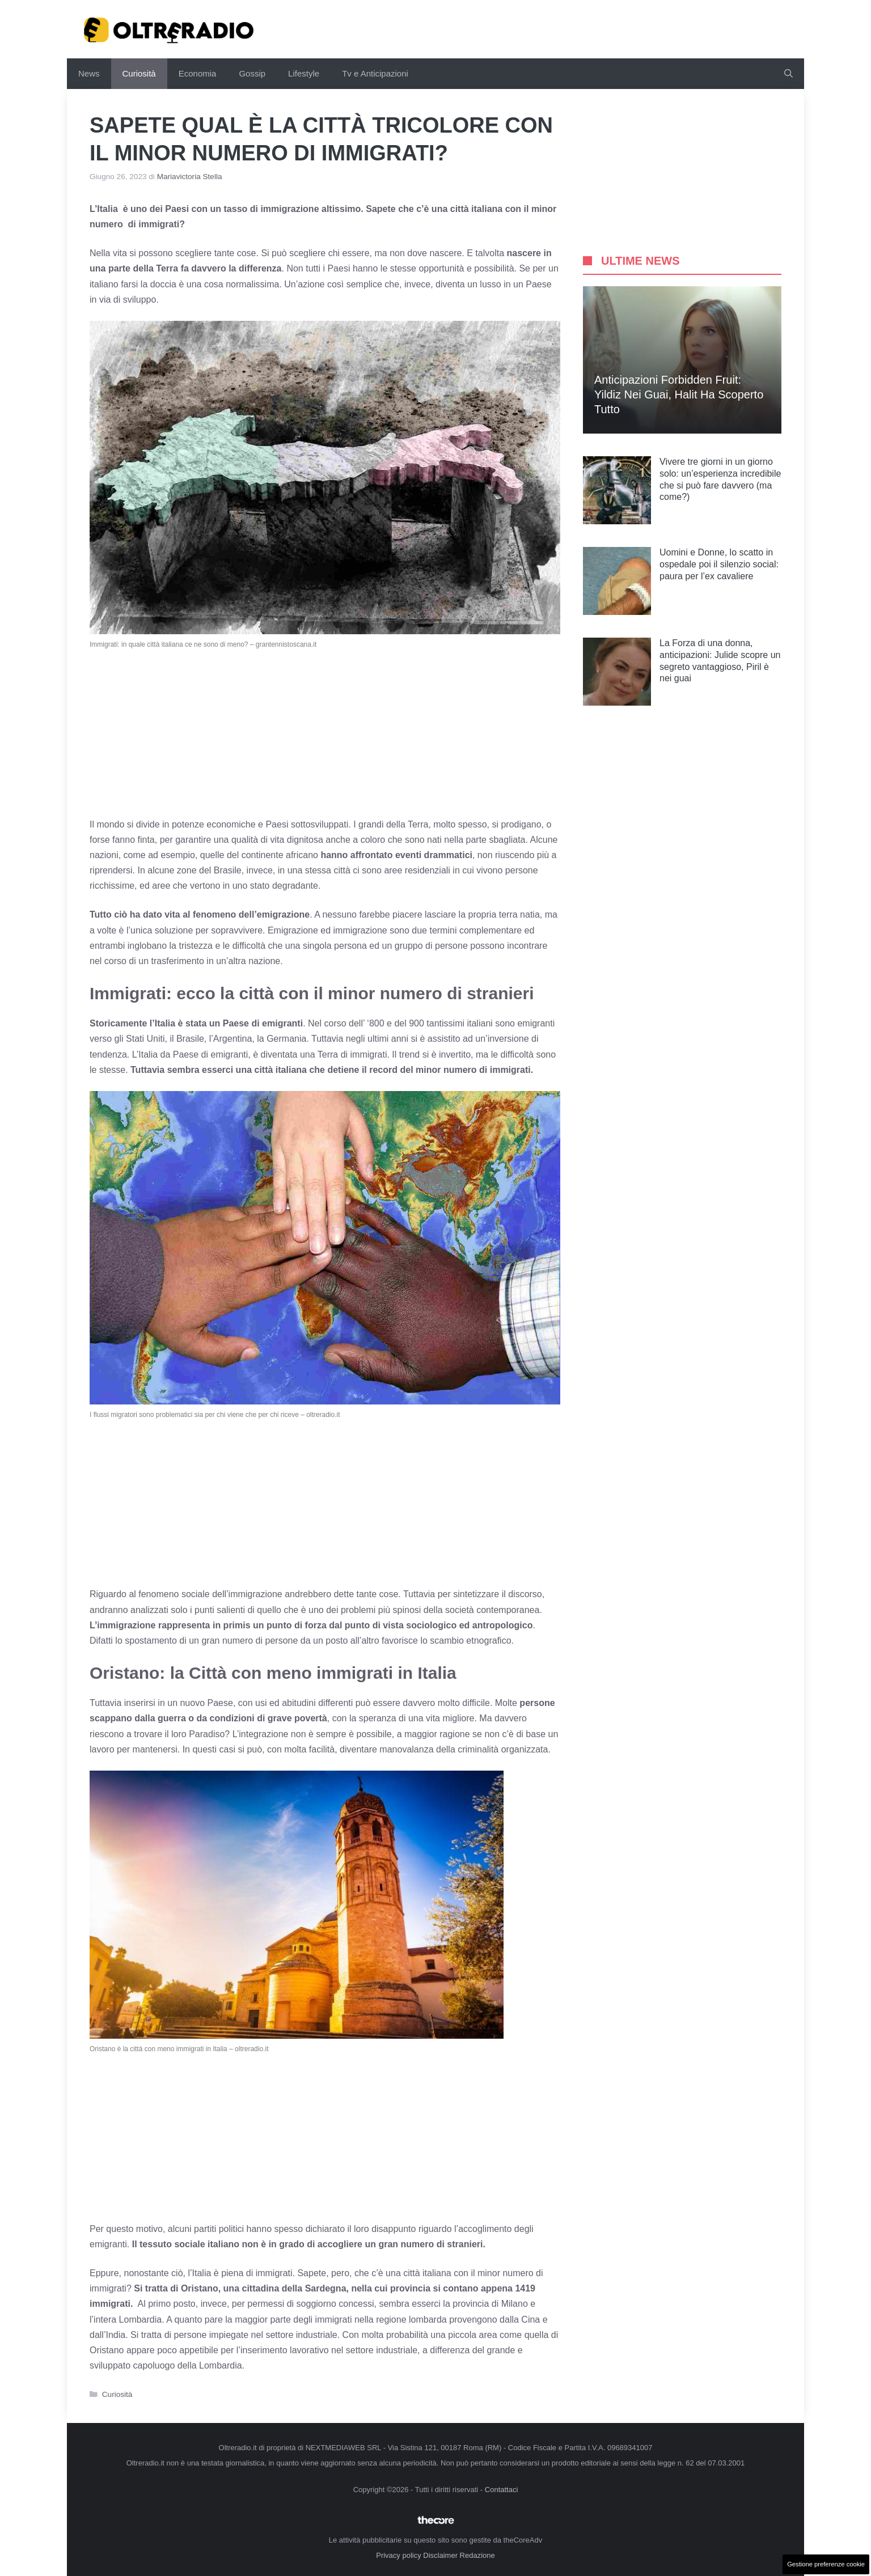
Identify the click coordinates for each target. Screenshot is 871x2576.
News (89, 73)
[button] (788, 73)
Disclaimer (440, 2555)
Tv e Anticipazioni (375, 73)
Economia (198, 73)
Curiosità (139, 73)
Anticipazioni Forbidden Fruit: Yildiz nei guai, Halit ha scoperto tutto (678, 394)
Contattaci (501, 2489)
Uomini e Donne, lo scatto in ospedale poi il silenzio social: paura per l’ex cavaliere (719, 564)
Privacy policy (398, 2555)
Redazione (477, 2555)
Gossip (252, 73)
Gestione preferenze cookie (826, 2564)
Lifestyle (303, 73)
